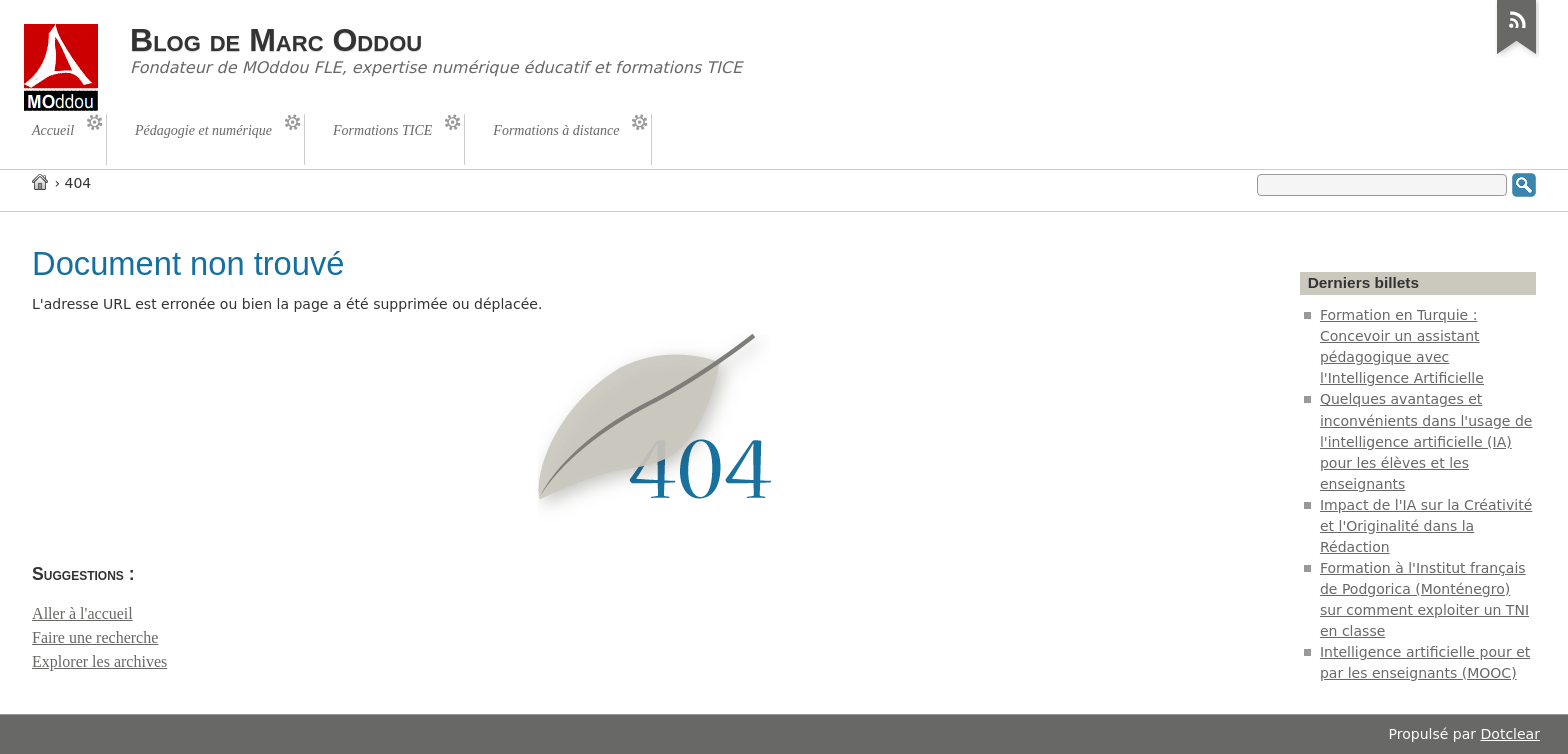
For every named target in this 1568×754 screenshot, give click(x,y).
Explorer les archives (99, 661)
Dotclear (1510, 734)
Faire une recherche (95, 637)
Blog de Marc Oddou (276, 40)
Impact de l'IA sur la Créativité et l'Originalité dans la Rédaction (1426, 526)
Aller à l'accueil (82, 613)
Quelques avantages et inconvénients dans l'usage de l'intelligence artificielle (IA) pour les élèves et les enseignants (1426, 441)
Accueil (41, 181)
